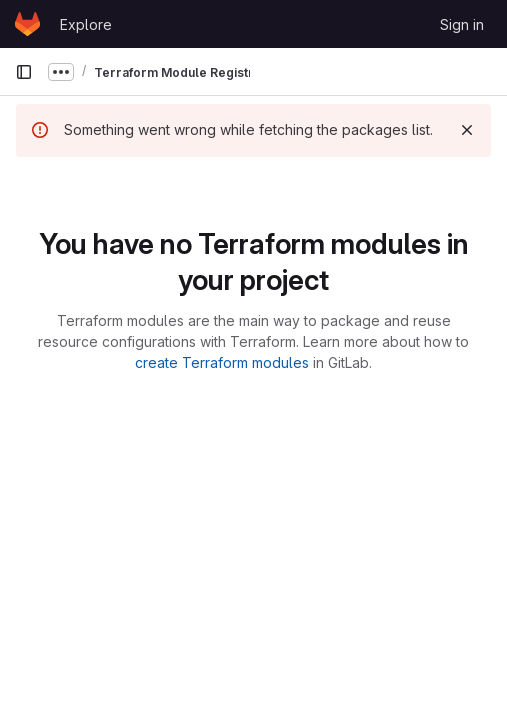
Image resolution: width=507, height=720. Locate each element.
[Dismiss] (467, 130)
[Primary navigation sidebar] (24, 72)
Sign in (462, 24)
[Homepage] (27, 24)
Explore (86, 24)
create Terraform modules (222, 362)
